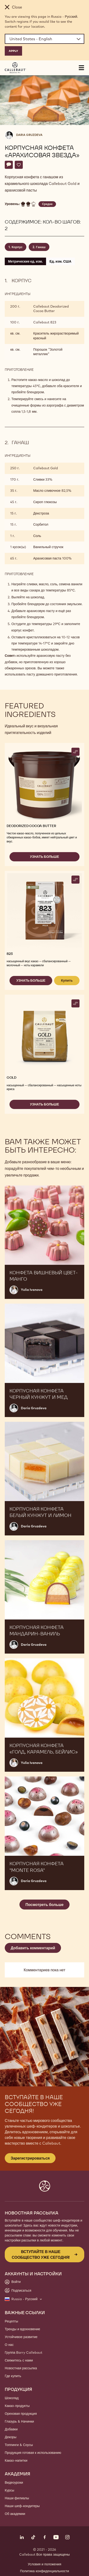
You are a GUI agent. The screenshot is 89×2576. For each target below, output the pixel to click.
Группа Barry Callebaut (23, 2352)
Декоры (10, 2437)
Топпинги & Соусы (19, 2445)
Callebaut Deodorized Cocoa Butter (51, 308)
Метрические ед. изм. (25, 261)
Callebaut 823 (44, 322)
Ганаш (41, 247)
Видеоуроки (14, 2482)
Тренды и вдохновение (22, 2329)
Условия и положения (44, 2564)
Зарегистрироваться (30, 2158)
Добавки (11, 2429)
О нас (9, 2345)
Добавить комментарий (33, 1947)
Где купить (13, 2376)
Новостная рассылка (21, 2368)
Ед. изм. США (60, 261)
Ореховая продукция (21, 2413)
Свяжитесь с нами (19, 2360)
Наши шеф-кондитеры (22, 2506)
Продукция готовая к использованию (33, 2453)
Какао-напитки (16, 2460)
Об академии (15, 2514)
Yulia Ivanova (31, 1290)
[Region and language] (44, 39)
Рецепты (11, 2321)
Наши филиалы (17, 2498)
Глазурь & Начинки (19, 2421)
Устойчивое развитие (21, 2337)
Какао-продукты (17, 2406)
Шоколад (12, 2398)
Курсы (9, 2490)
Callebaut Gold (45, 468)
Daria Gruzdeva (29, 135)
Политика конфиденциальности (44, 2571)
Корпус (17, 247)
